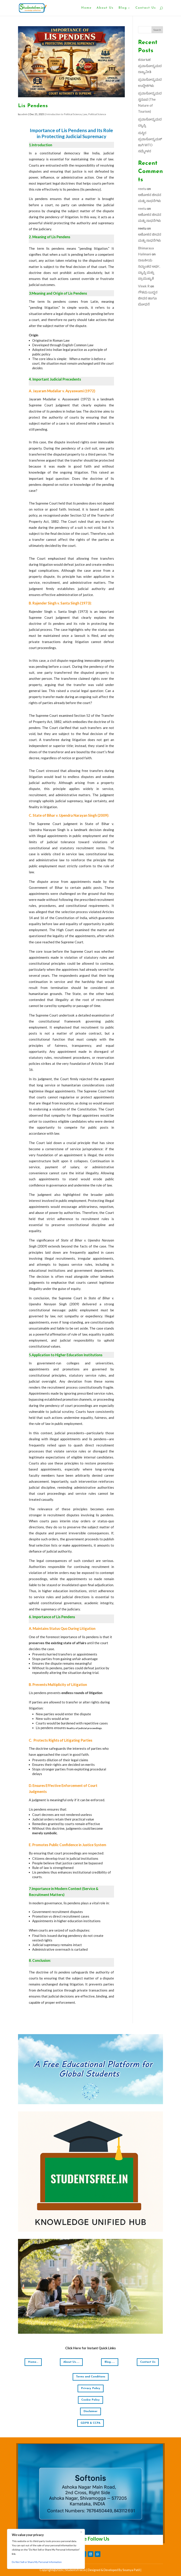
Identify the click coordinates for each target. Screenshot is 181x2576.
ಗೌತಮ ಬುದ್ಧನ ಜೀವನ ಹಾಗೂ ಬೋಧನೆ (147, 298)
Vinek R (144, 286)
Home (86, 8)
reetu (142, 189)
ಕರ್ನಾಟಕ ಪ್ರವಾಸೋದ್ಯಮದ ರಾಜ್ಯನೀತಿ (150, 65)
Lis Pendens (33, 105)
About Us (105, 8)
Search (157, 29)
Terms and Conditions (90, 2376)
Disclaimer (90, 2411)
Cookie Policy (90, 2399)
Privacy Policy (90, 2388)
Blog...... (109, 2362)
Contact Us (145, 8)
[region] (46, 2549)
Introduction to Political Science (64, 114)
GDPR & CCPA (90, 2423)
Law (85, 114)
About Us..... (71, 2362)
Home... (33, 2362)
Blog (122, 8)
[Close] (81, 2532)
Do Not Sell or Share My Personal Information (37, 2561)
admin (24, 114)
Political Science (97, 114)
